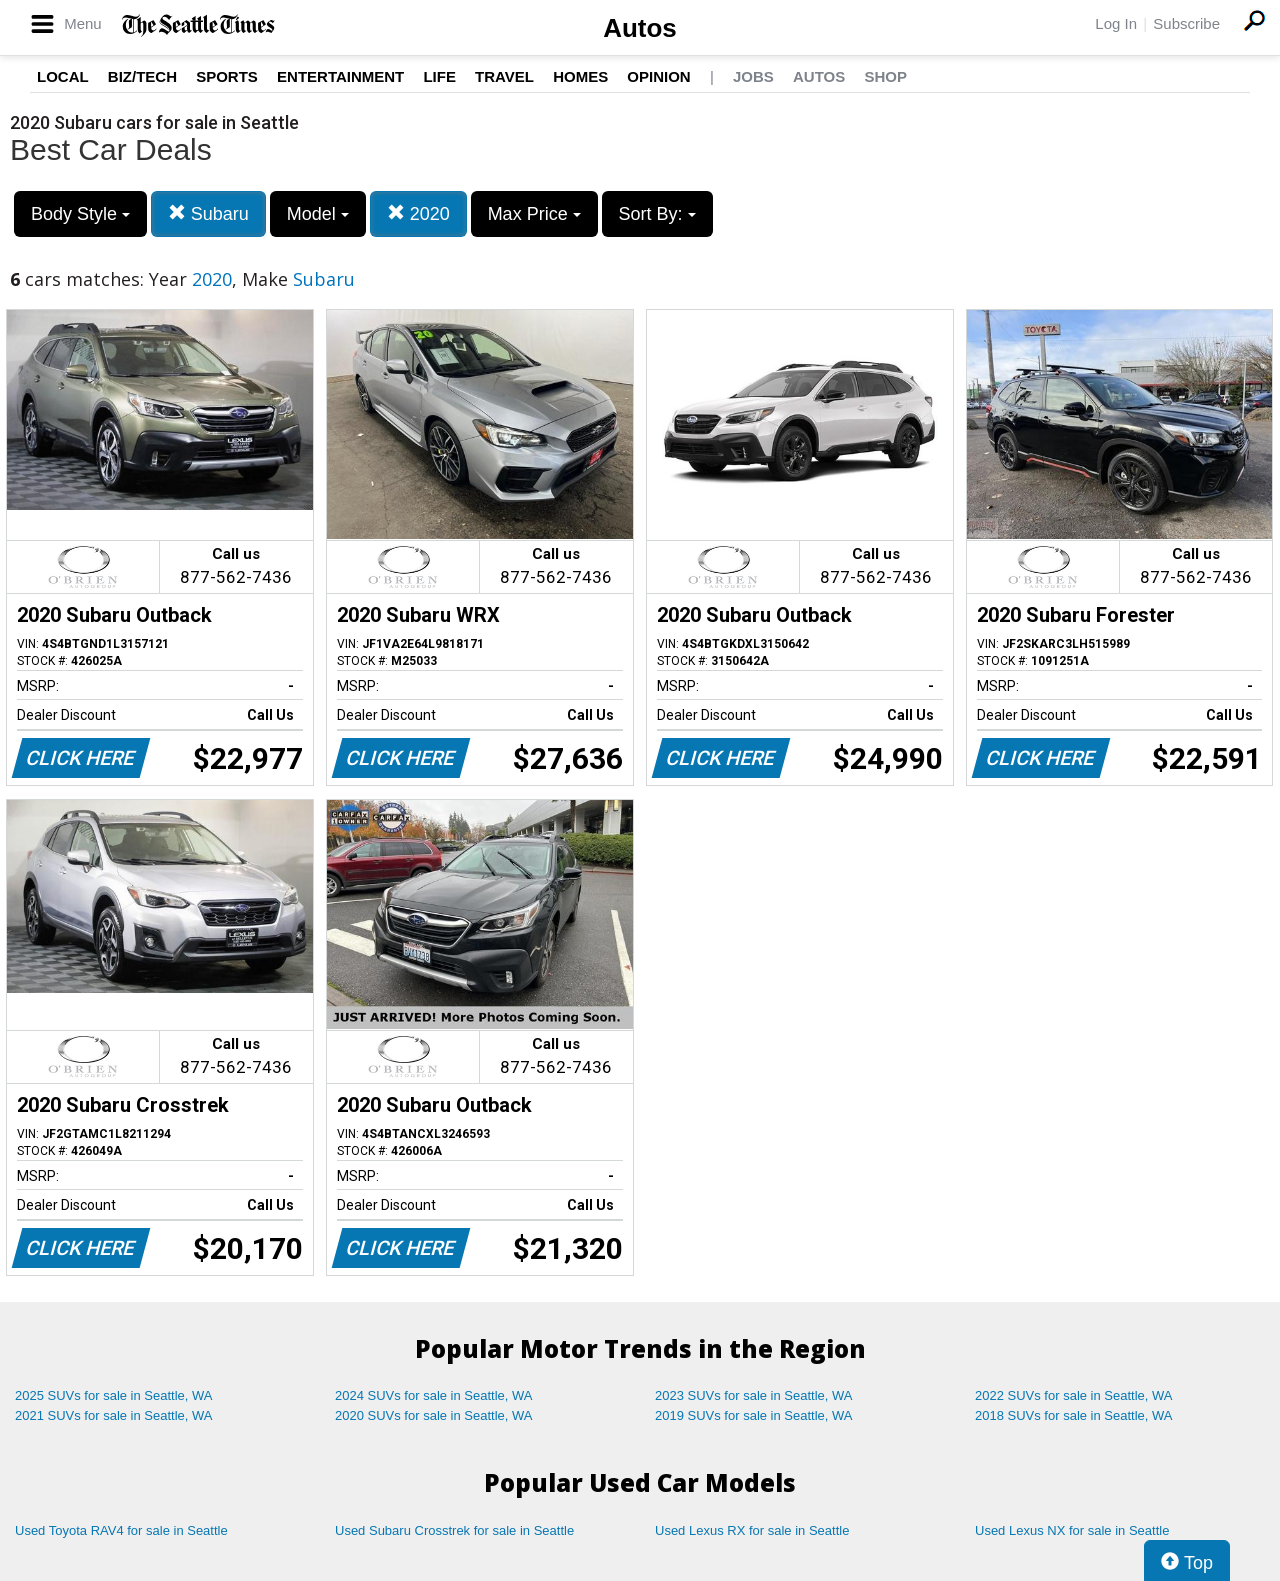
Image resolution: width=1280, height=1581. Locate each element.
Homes (580, 76)
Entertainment (340, 76)
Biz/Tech (142, 76)
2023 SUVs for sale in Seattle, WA (754, 1395)
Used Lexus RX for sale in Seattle (752, 1530)
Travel (504, 76)
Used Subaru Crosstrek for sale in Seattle (454, 1530)
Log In (1116, 23)
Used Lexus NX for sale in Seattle (1072, 1530)
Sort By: (657, 214)
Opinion (658, 76)
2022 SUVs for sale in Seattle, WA (1074, 1395)
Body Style (80, 214)
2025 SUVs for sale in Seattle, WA (114, 1395)
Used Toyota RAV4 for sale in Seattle (121, 1530)
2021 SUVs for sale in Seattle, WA (114, 1415)
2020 (418, 213)
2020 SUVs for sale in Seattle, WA (434, 1415)
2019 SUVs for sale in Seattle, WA (754, 1415)
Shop (885, 76)
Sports (227, 76)
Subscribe (1186, 23)
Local (63, 76)
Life (439, 76)
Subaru (208, 213)
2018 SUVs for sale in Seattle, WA (1074, 1415)
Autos (640, 28)
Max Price (534, 214)
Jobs (753, 76)
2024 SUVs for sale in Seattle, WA (434, 1395)
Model (318, 214)
